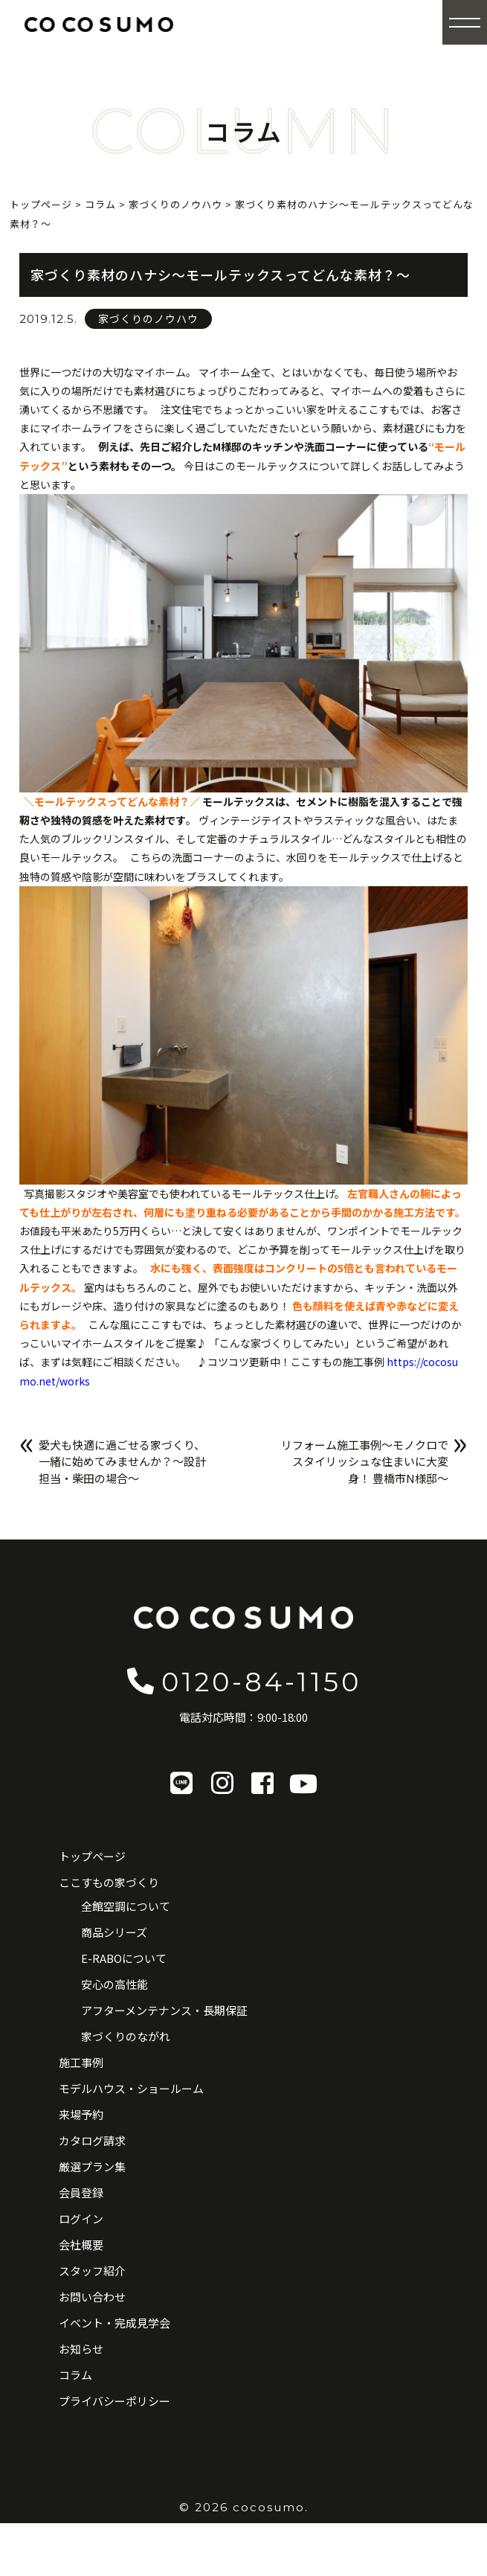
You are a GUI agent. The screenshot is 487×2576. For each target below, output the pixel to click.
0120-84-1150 (243, 1681)
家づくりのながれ (125, 2036)
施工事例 (81, 2062)
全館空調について (125, 1906)
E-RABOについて (124, 1958)
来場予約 (81, 2114)
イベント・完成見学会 (114, 2322)
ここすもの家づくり (109, 1882)
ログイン (81, 2218)
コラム (75, 2375)
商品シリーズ (114, 1932)
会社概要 (81, 2244)
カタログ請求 (92, 2140)
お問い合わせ (92, 2296)
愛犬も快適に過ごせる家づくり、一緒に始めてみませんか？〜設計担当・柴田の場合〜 (122, 1461)
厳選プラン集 (92, 2166)
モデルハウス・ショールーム (131, 2088)
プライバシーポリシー (114, 2401)
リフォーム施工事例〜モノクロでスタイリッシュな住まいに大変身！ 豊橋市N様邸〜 (364, 1461)
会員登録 (81, 2192)
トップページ (92, 1856)
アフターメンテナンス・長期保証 (164, 2010)
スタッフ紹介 (92, 2270)
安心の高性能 (114, 1984)
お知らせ (81, 2348)
